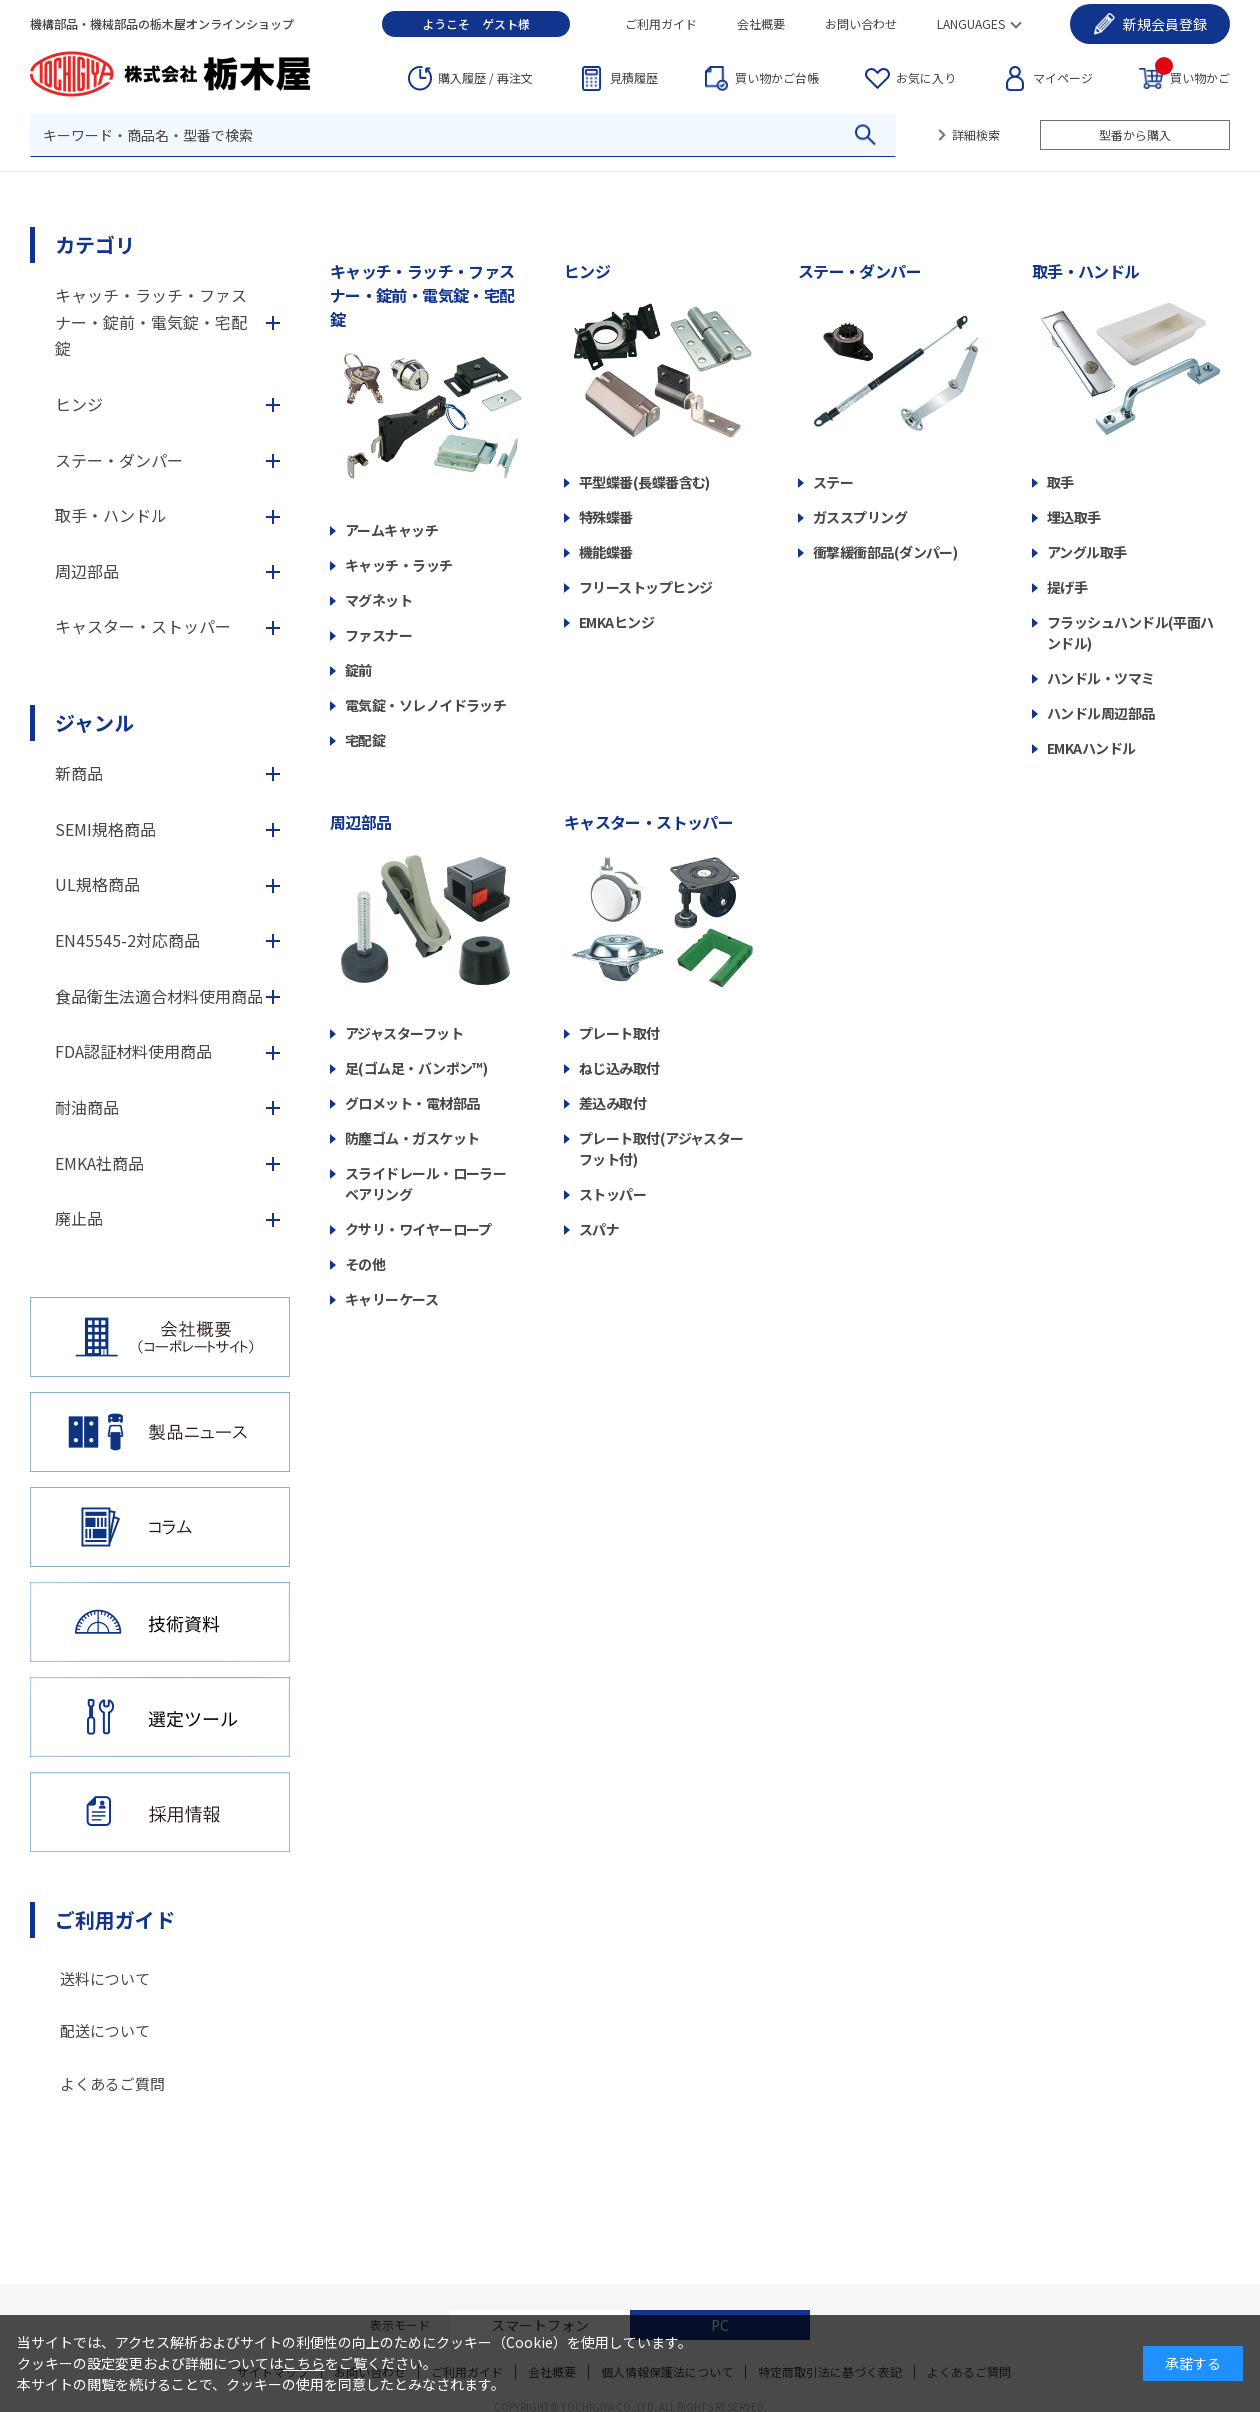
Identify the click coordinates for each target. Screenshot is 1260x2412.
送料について (105, 1978)
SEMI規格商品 (105, 829)
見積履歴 (634, 77)
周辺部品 (360, 822)
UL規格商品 (97, 884)
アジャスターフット (404, 1033)
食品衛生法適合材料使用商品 (159, 996)
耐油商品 (87, 1107)
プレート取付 (619, 1033)
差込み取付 (612, 1103)
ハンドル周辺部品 (1101, 713)
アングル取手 (1087, 552)
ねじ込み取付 (619, 1068)
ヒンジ (587, 271)
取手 (1060, 482)
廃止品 (79, 1218)
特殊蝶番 (606, 517)
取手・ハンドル (1086, 271)
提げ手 (1067, 587)
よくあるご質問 (112, 2083)
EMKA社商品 (99, 1163)
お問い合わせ (861, 23)
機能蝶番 (606, 552)
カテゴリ (95, 244)
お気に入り (926, 77)
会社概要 (761, 23)
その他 (365, 1264)
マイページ (1063, 77)
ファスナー (378, 635)
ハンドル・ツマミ (1101, 678)
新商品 (79, 773)
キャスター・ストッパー (648, 822)
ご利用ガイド (661, 23)
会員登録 (1165, 24)
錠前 (358, 670)
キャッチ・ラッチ (399, 565)
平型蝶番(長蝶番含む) (644, 482)
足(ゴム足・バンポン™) (416, 1068)
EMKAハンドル (1091, 748)
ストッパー (612, 1194)
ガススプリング (860, 517)
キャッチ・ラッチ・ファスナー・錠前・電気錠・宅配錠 (422, 295)
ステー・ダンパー (859, 271)
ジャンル (94, 722)
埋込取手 (1074, 517)
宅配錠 (365, 740)
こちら (304, 2363)
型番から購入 (1135, 134)
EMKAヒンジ (616, 622)
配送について (105, 2030)
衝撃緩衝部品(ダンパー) (885, 552)
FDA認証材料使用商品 (133, 1051)
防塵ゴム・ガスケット (412, 1138)
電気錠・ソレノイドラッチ (425, 705)
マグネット (378, 600)
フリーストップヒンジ (645, 587)
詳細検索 (976, 134)
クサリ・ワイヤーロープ (418, 1229)
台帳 (777, 78)
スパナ (599, 1229)
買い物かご (1192, 76)
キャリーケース (391, 1299)
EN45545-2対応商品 (127, 940)
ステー (833, 482)
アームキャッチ (391, 530)
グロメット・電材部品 (412, 1103)
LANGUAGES (971, 23)
